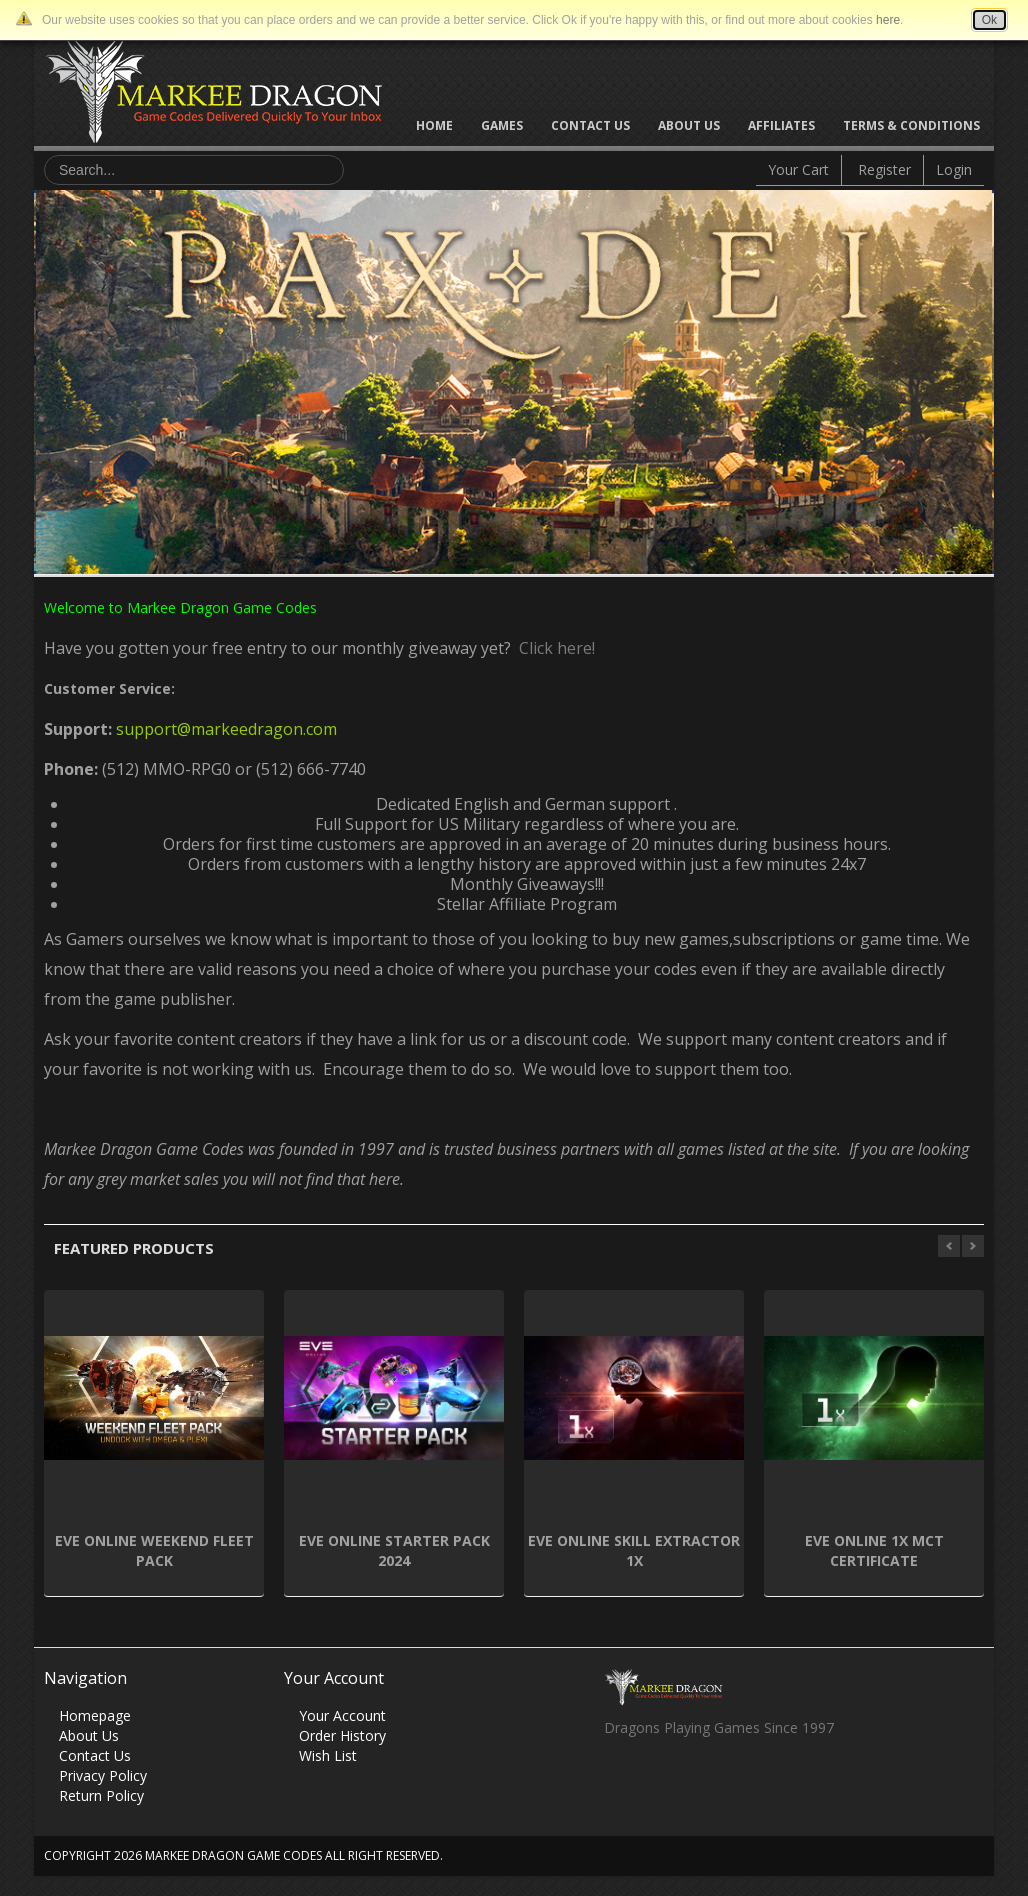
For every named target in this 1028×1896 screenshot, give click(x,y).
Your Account (342, 1715)
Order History (342, 1735)
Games (502, 125)
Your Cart (798, 169)
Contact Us (590, 125)
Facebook (618, 1782)
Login (954, 169)
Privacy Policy (103, 1775)
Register (884, 169)
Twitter (657, 1782)
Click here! (553, 648)
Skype (696, 1782)
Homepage (95, 1715)
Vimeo (735, 1782)
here (888, 20)
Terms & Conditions (911, 125)
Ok (989, 20)
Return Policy (101, 1795)
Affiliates (781, 125)
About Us (689, 125)
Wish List (328, 1755)
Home (434, 125)
